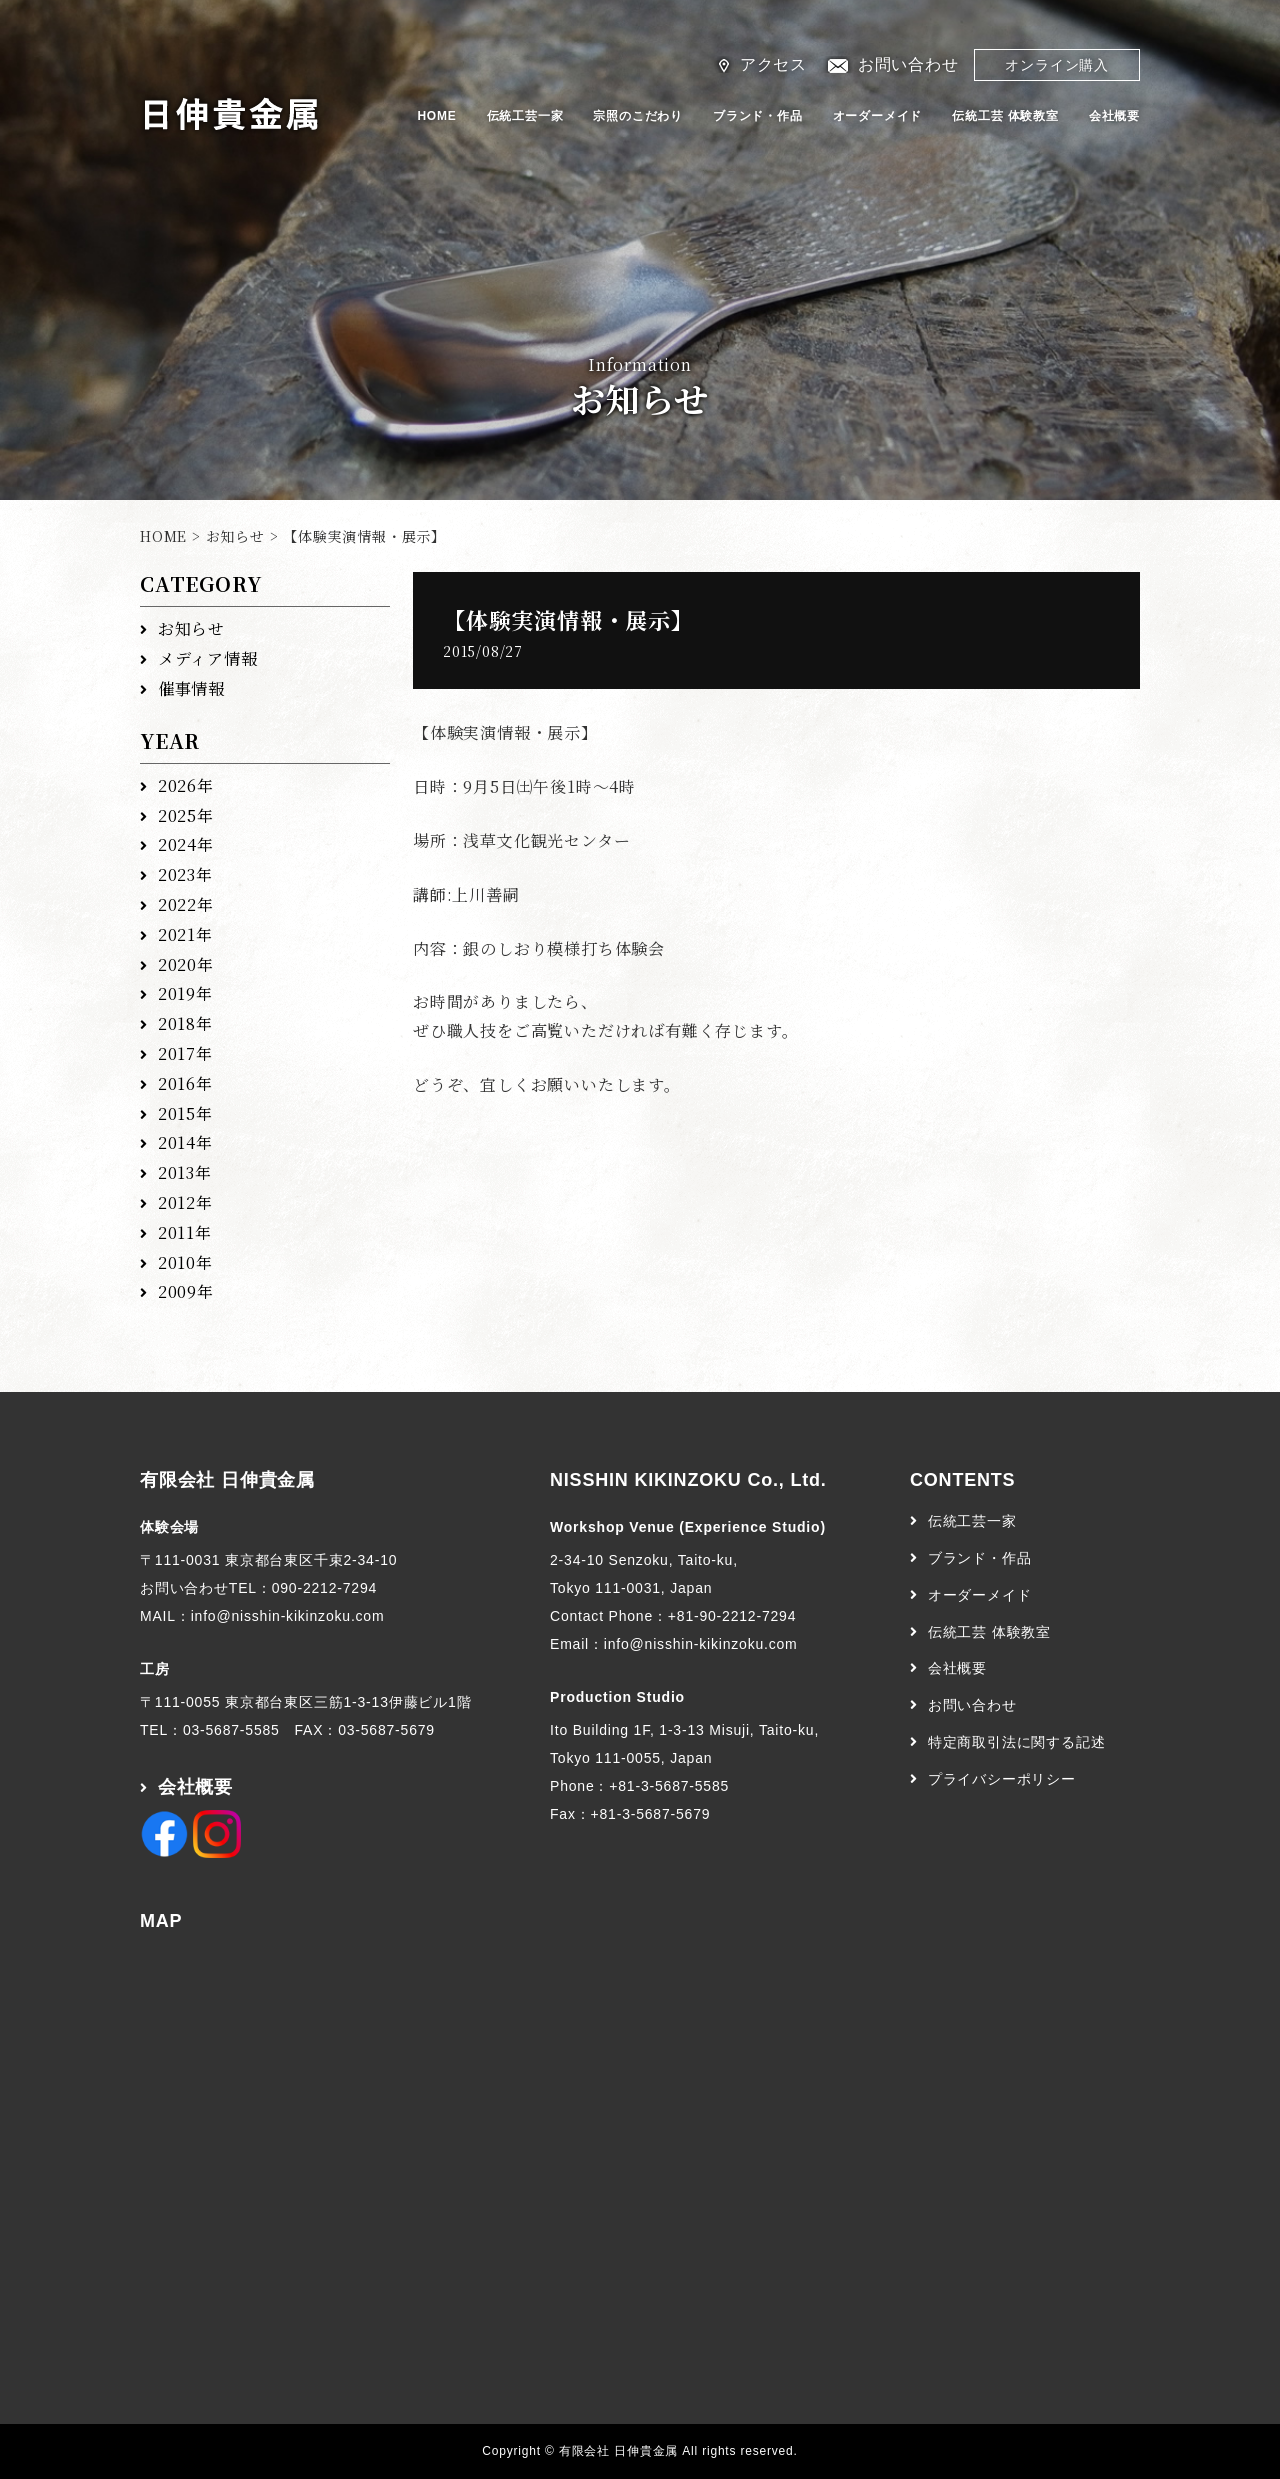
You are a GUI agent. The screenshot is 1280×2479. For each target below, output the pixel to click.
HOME (436, 116)
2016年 (185, 1083)
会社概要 (1114, 116)
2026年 (186, 785)
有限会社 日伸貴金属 (227, 1480)
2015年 (185, 1113)
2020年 (186, 964)
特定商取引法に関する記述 (1017, 1742)
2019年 (185, 993)
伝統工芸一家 (525, 116)
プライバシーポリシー (1002, 1779)
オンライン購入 (1057, 65)
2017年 (185, 1053)
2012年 (185, 1202)
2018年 (185, 1023)
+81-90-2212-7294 (732, 1616)
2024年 (186, 844)
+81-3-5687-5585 (669, 1786)
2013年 (185, 1172)
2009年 (186, 1291)
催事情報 (191, 688)
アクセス (773, 64)
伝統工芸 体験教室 (1005, 116)
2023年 (185, 874)
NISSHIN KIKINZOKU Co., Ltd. (688, 1480)
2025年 (186, 815)
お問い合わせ (908, 64)
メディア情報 (208, 658)
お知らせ (235, 536)
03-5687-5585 (231, 1730)
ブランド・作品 (758, 116)
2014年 (185, 1142)
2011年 (185, 1232)
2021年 (185, 934)
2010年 (185, 1262)
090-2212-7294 (324, 1588)
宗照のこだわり (638, 116)
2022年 (186, 904)
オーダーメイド (878, 116)
